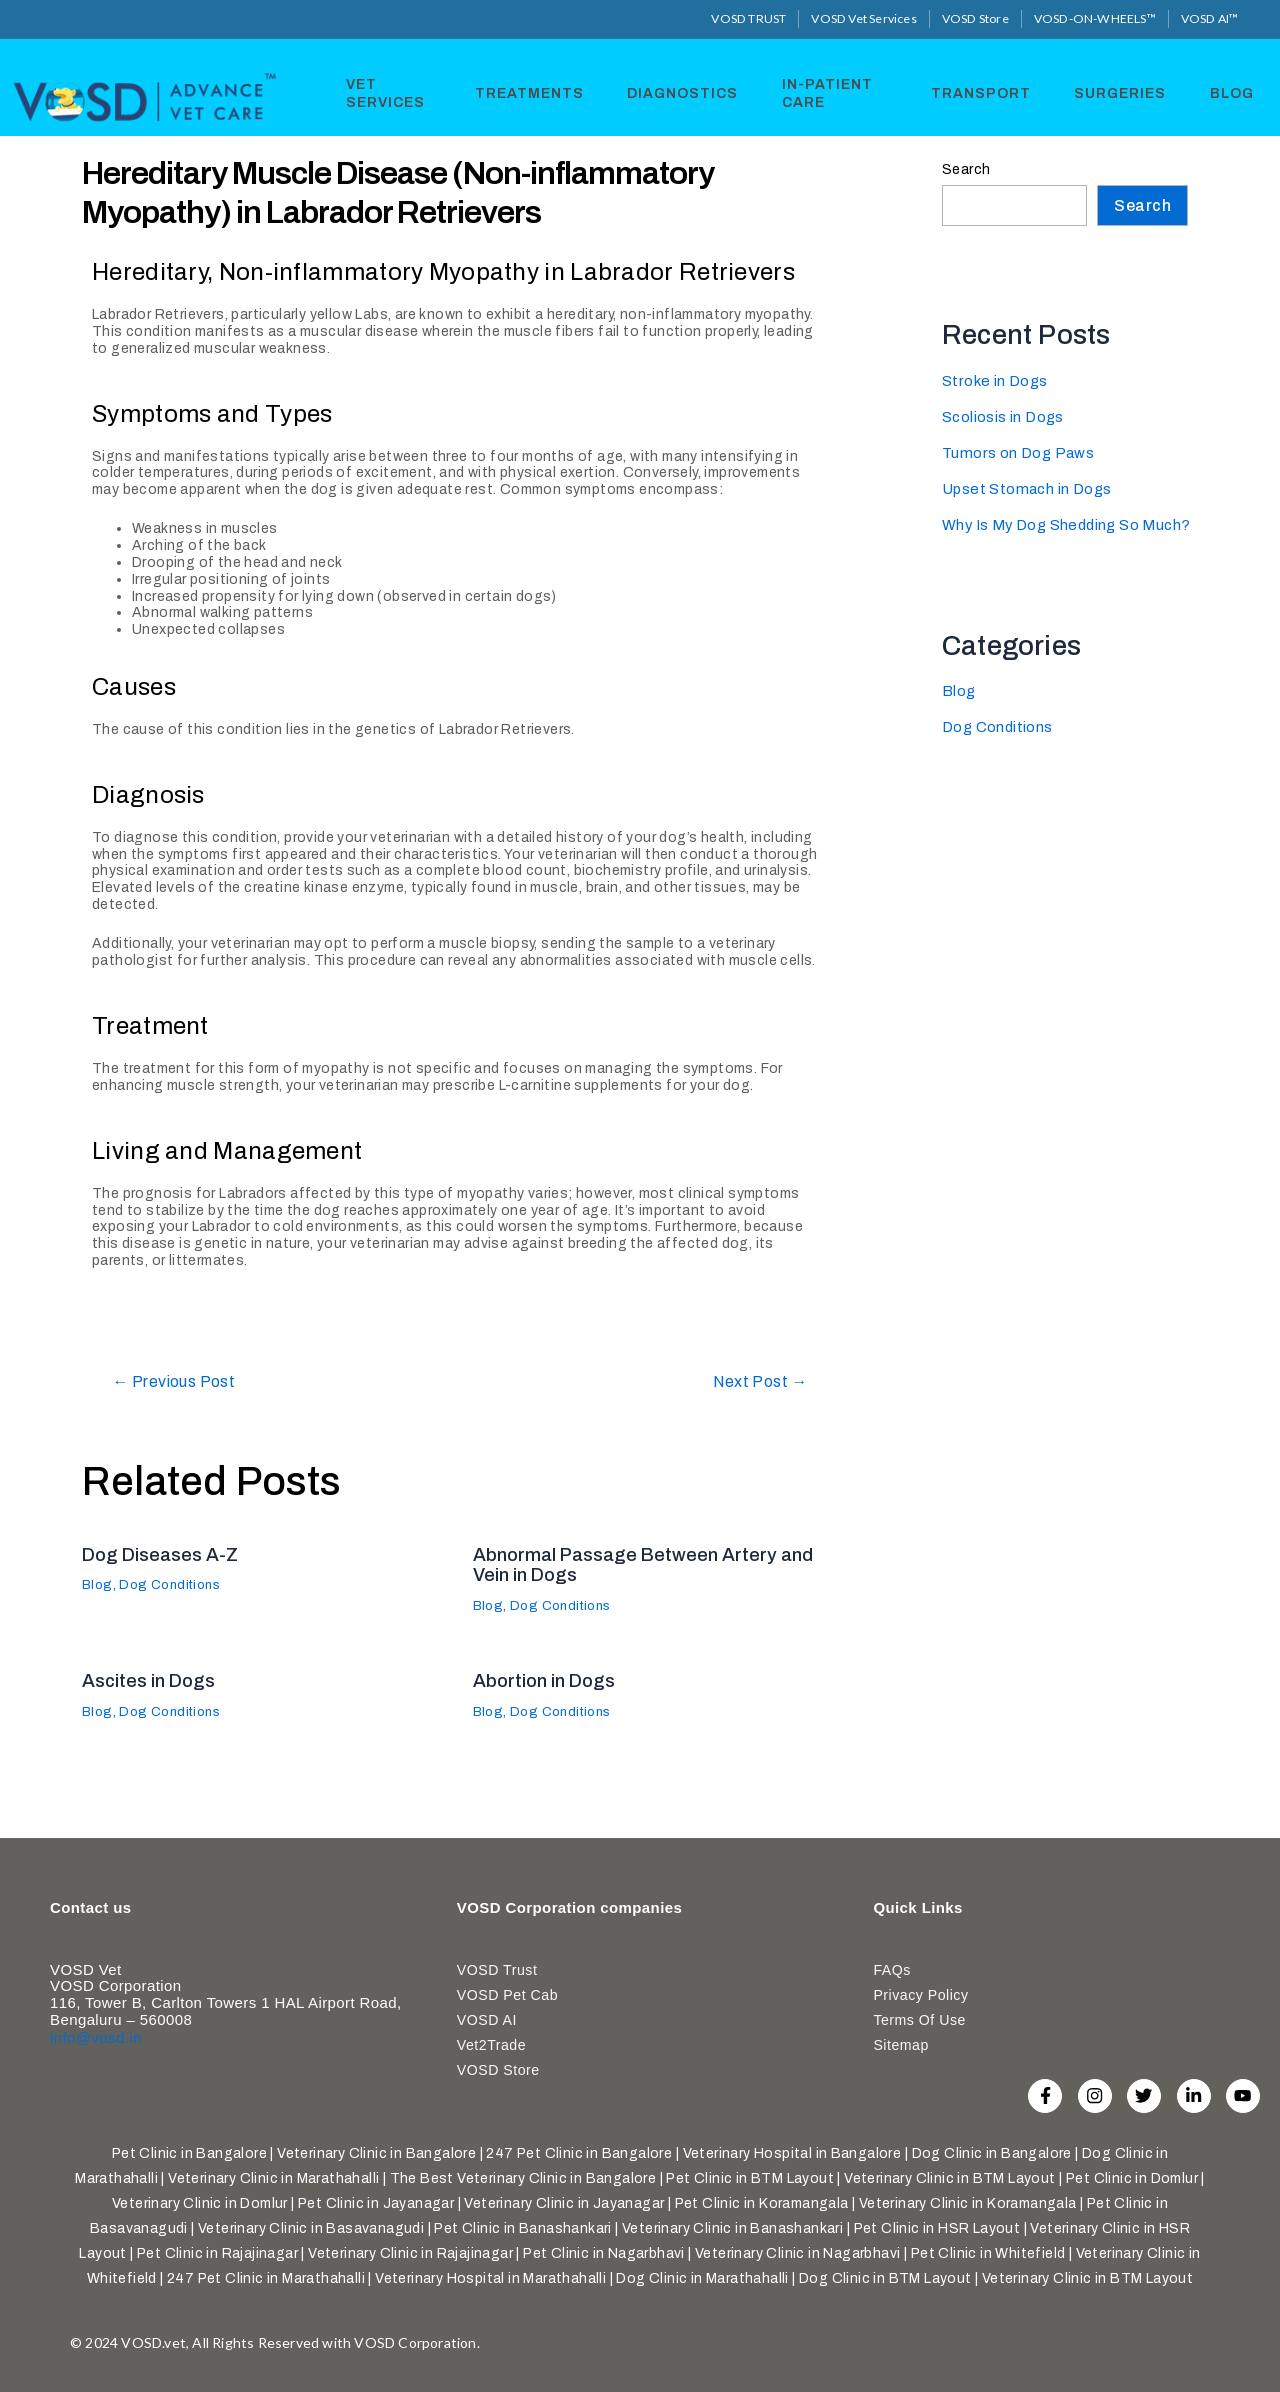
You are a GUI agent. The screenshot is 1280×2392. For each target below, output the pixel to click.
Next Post (754, 1381)
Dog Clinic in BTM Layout (885, 2278)
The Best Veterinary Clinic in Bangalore (523, 2178)
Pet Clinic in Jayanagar (376, 2203)
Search (966, 168)
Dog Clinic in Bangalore (992, 2153)
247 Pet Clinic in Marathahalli (266, 2278)
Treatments (530, 91)
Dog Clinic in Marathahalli (702, 2278)
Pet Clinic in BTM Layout (750, 2178)
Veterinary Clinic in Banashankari (732, 2228)
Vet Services (378, 92)
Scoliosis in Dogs (1005, 416)
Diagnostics (680, 91)
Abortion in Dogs (550, 1680)
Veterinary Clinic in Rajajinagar (410, 2253)
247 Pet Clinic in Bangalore (579, 2153)
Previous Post (182, 1381)
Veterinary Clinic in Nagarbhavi (797, 2253)
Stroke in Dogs (996, 380)
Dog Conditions (176, 1584)
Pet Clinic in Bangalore (189, 2153)
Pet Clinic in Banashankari (522, 2228)
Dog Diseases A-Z (166, 1554)
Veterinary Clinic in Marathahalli (273, 2178)
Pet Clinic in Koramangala (762, 2203)
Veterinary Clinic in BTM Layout (949, 2178)
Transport (984, 91)
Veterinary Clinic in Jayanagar (564, 2203)
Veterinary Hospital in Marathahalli (490, 2278)
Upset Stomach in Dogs (1030, 488)
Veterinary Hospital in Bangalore (792, 2153)
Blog (1228, 91)
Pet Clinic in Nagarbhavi (604, 2253)
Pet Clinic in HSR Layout (937, 2228)
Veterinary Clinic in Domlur (200, 2203)
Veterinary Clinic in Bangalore (376, 2153)
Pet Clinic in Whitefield (988, 2253)
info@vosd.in (96, 2032)
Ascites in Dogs (154, 1680)
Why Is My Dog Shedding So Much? (1073, 524)
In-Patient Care (821, 92)
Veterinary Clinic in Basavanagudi (311, 2228)
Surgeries (1120, 91)
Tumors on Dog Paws (1020, 452)
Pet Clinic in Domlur (1132, 2178)
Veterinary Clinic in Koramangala (968, 2203)
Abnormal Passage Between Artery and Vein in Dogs (652, 1564)
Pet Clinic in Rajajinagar (217, 2253)
